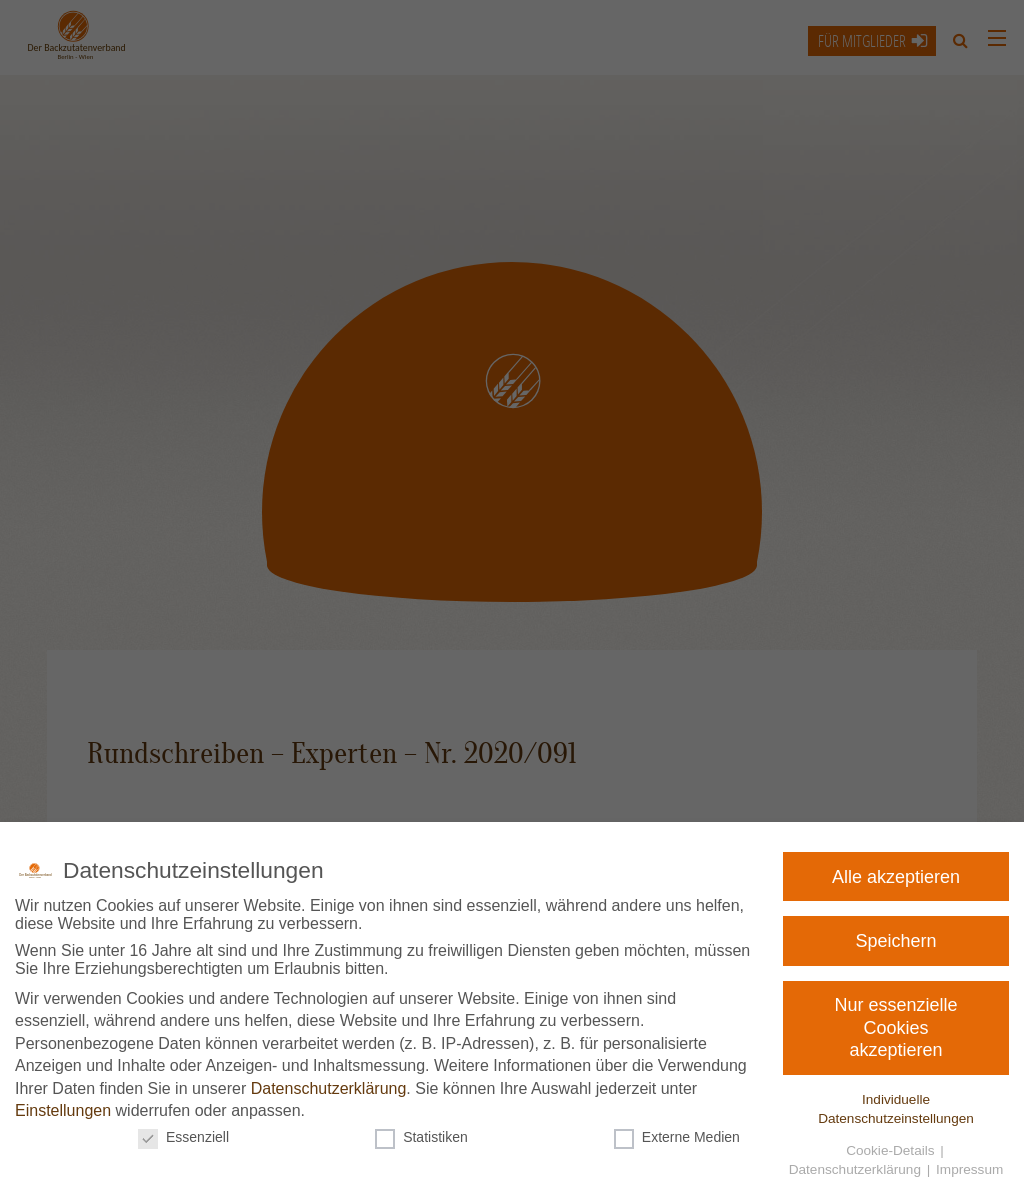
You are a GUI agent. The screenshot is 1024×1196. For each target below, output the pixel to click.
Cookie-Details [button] (881, 1146)
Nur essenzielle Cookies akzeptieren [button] (896, 1027)
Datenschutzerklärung (331, 1087)
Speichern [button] (902, 940)
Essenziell (192, 1133)
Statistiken (423, 1133)
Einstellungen (72, 1108)
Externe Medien (672, 1133)
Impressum (955, 1164)
